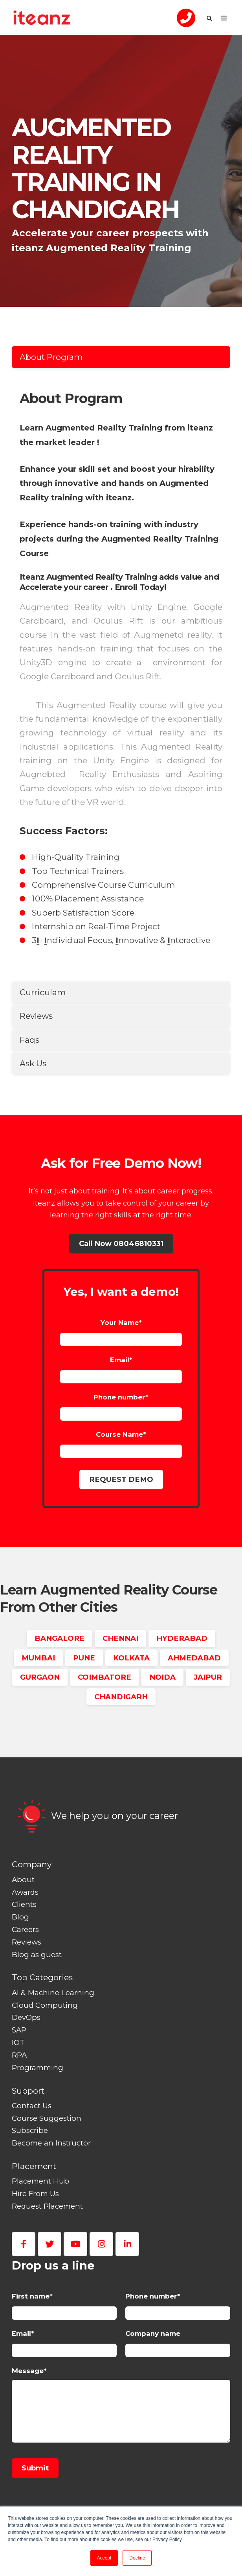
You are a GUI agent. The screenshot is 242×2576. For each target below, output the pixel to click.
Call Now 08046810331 (121, 1243)
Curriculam (43, 992)
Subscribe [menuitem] (30, 2130)
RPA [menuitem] (19, 2055)
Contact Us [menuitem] (31, 2105)
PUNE (84, 1657)
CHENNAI (120, 1638)
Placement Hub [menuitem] (40, 2181)
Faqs (29, 1040)
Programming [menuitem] (37, 2067)
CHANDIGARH (121, 1696)
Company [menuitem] (31, 1864)
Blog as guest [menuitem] (37, 1954)
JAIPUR (208, 1677)
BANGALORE (59, 1638)
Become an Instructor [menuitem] (51, 2142)
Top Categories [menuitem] (42, 1977)
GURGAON (40, 1677)
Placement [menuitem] (34, 2166)
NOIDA (162, 1677)
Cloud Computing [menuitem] (45, 2005)
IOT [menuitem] (18, 2042)
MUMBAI (38, 1657)
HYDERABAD (181, 1638)
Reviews (36, 1016)
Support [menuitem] (28, 2091)
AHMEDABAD (194, 1657)
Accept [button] (104, 2558)
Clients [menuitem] (24, 1904)
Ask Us (33, 1063)
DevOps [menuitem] (26, 2017)
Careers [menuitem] (25, 1929)
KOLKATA (131, 1657)
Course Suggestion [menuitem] (46, 2118)
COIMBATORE (104, 1677)
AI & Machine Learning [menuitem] (53, 1992)
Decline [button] (137, 2558)
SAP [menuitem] (19, 2029)
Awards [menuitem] (25, 1892)
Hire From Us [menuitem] (35, 2193)
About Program (51, 357)
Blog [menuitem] (20, 1916)
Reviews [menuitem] (26, 1942)
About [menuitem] (23, 1879)
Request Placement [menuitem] (47, 2206)
